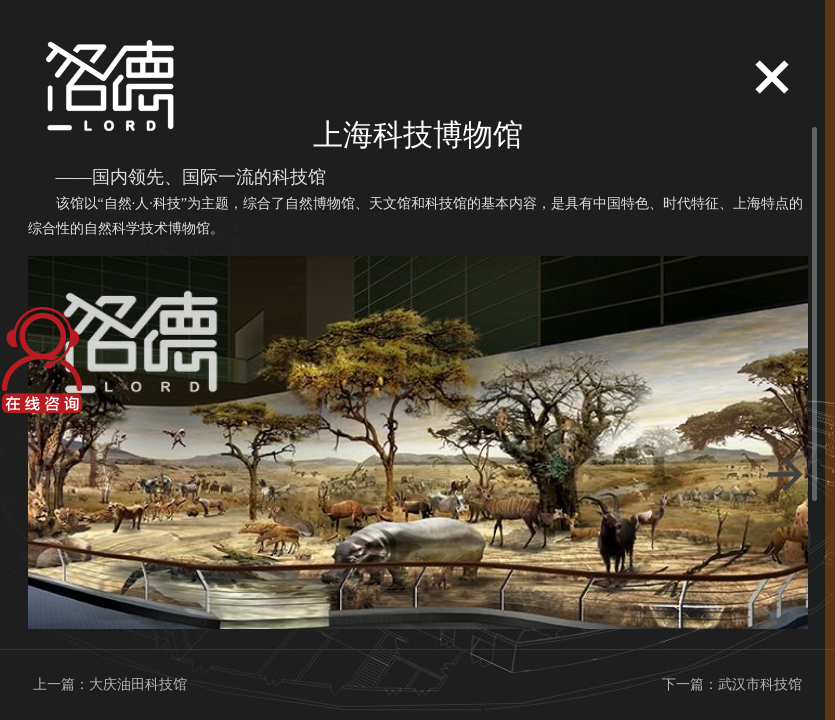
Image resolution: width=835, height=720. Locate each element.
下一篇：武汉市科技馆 (732, 684)
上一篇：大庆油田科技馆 (110, 684)
